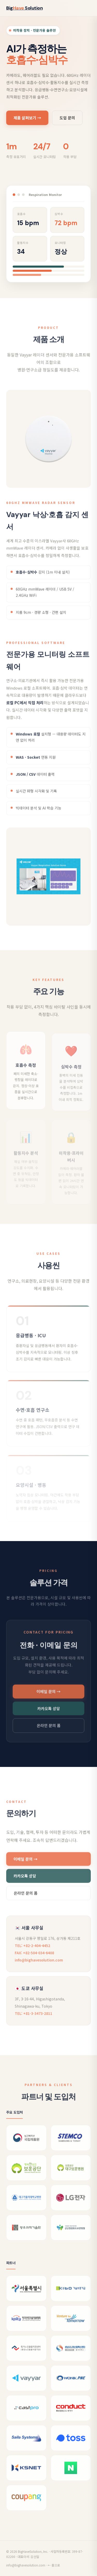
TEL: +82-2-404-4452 (32, 1952)
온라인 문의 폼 (49, 1732)
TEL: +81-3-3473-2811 (33, 2020)
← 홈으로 (54, 2565)
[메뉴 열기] (86, 8)
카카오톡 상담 (48, 1715)
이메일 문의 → (48, 1698)
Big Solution (24, 8)
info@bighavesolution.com (39, 1966)
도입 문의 (67, 118)
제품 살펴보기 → (27, 118)
